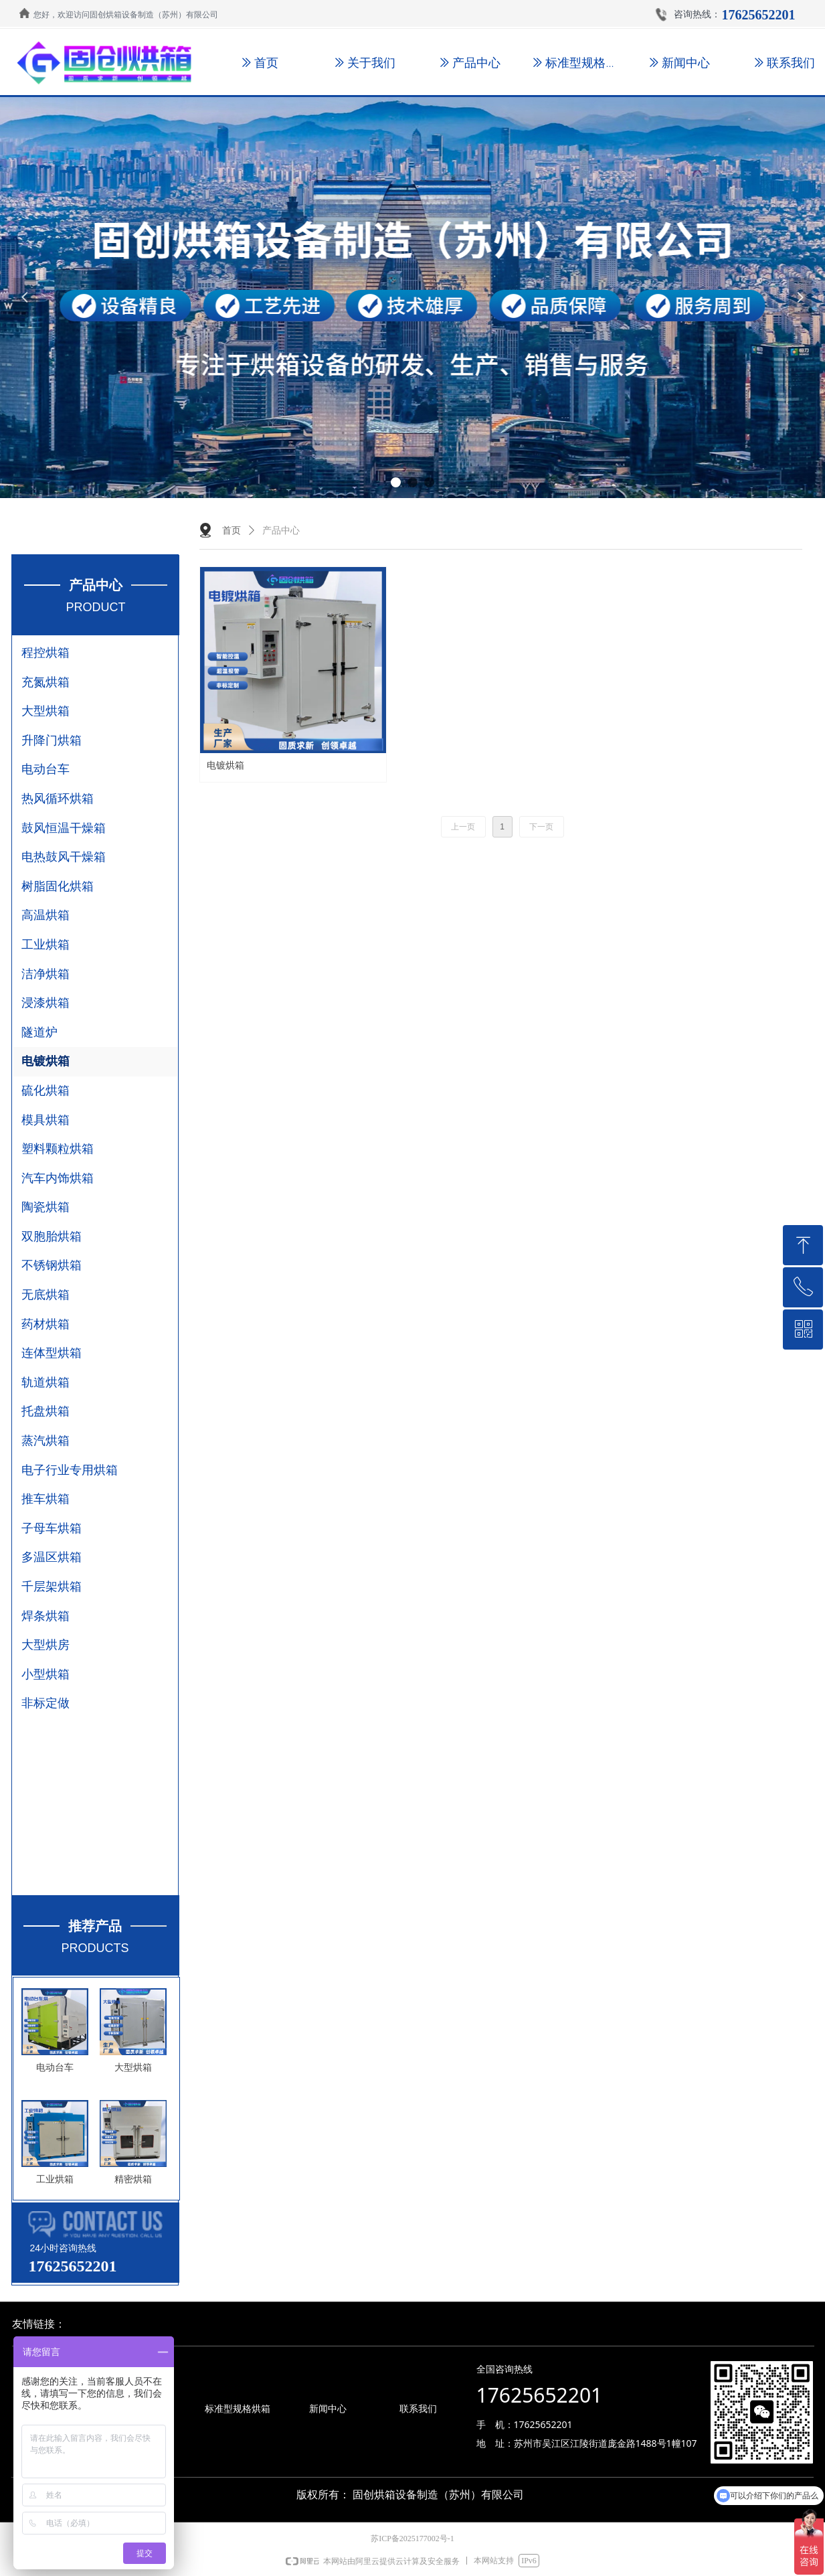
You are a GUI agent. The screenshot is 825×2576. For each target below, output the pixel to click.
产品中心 (281, 531)
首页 (231, 531)
